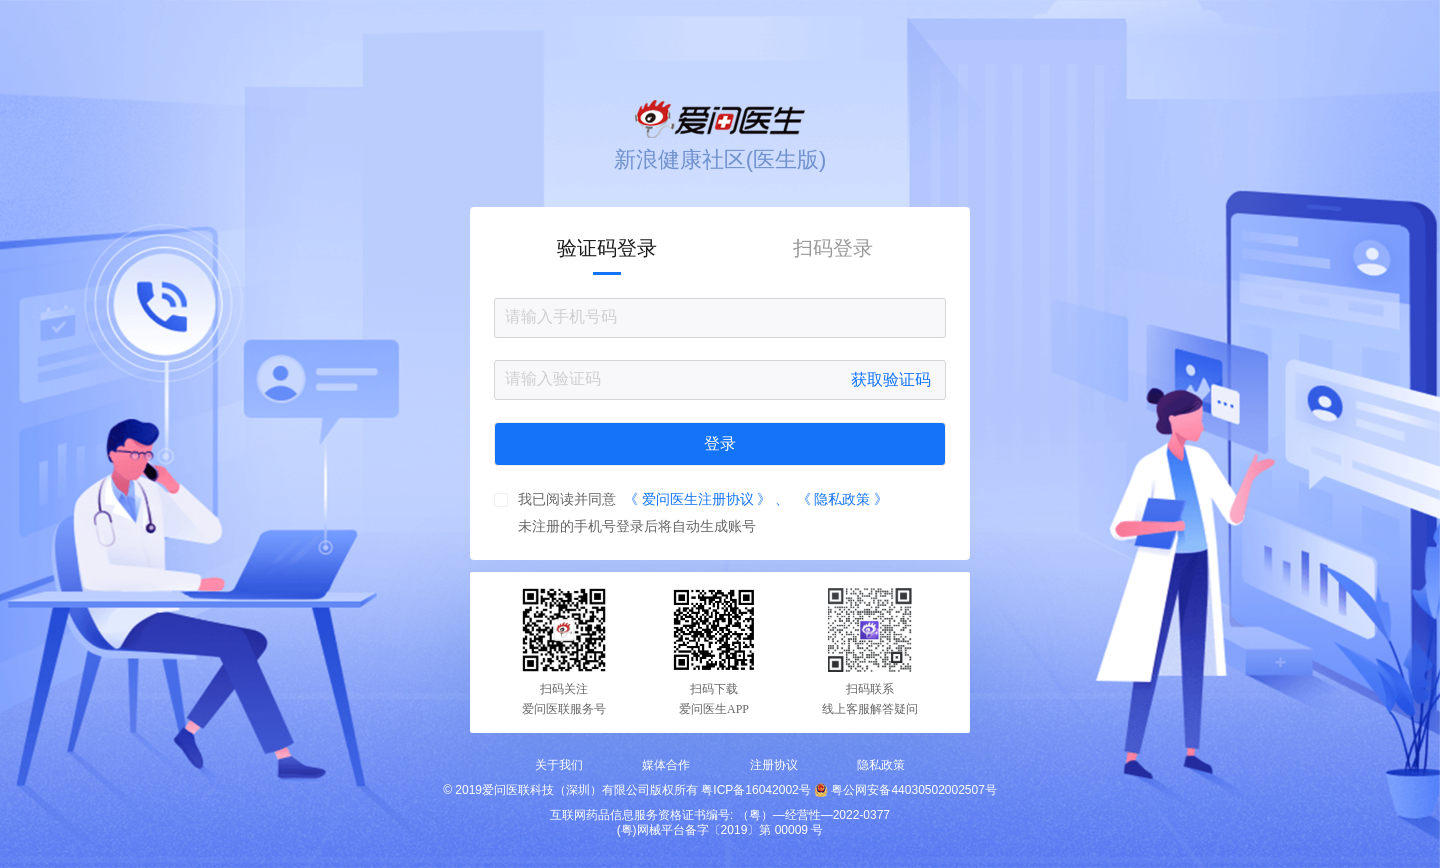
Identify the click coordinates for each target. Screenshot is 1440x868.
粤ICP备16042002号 (755, 790)
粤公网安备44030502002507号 (913, 790)
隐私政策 (881, 765)
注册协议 (774, 765)
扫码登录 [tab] (833, 248)
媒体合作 (666, 765)
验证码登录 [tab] (607, 248)
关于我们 (559, 765)
